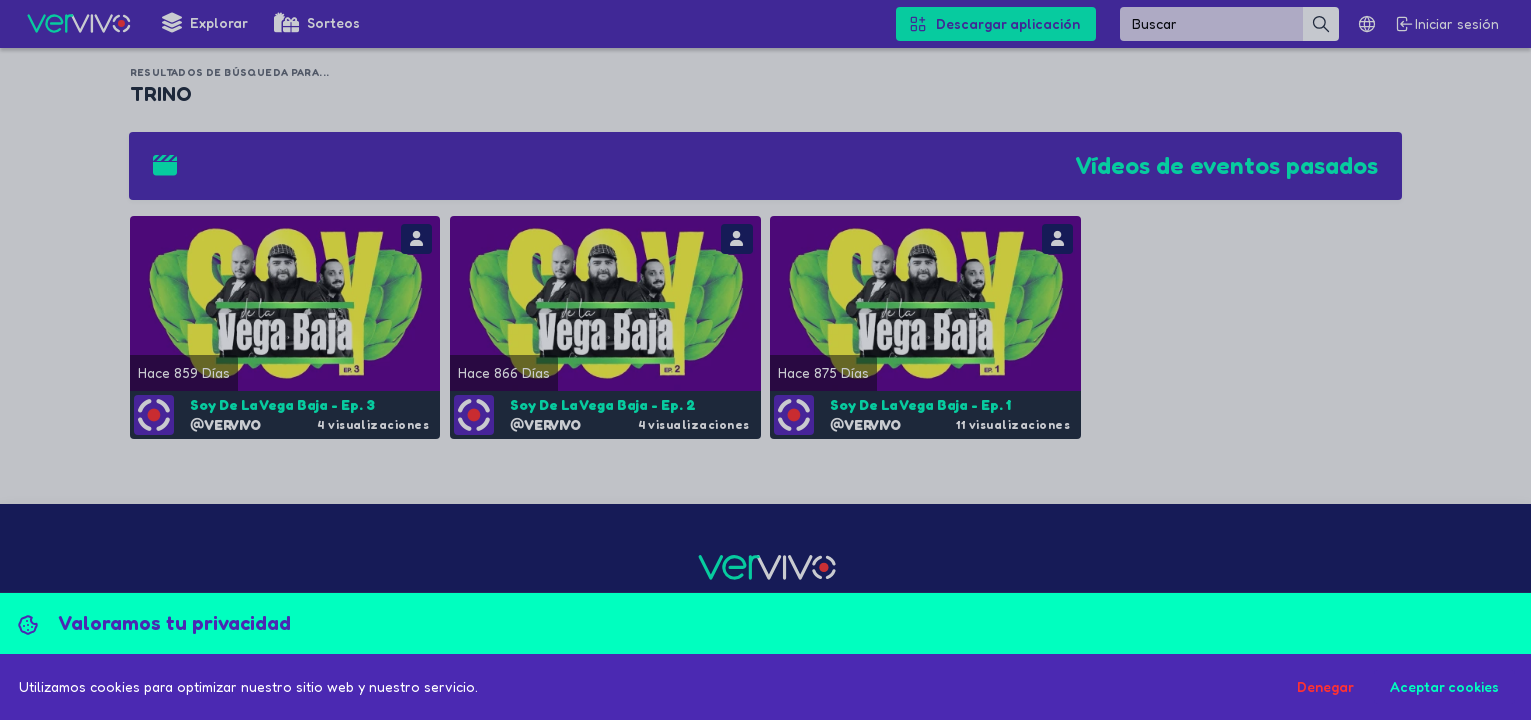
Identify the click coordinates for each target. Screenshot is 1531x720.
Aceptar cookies (1444, 686)
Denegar (1325, 686)
